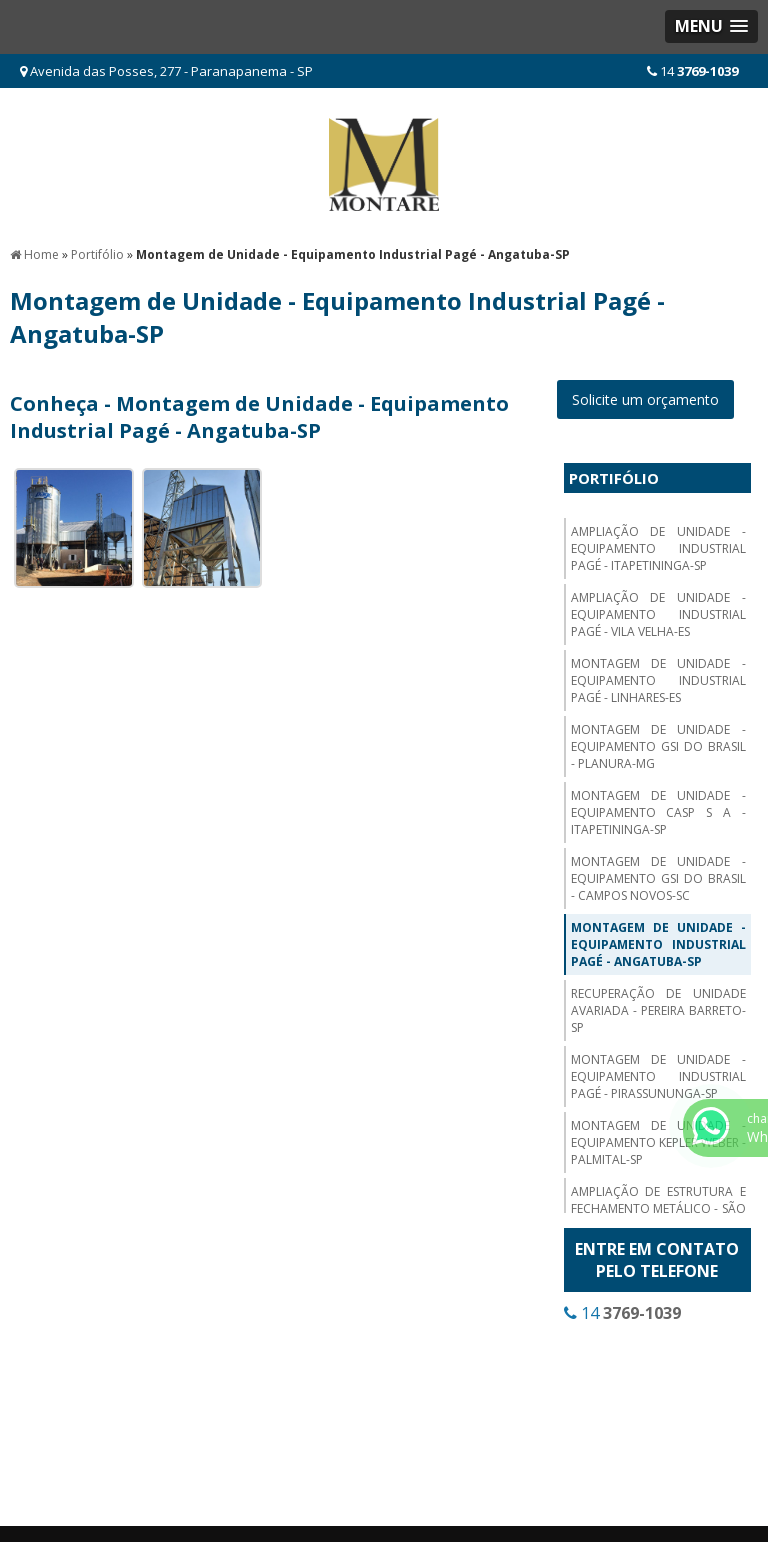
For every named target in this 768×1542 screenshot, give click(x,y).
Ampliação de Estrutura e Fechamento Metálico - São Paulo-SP (658, 1208)
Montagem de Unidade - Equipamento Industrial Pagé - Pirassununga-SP (658, 1076)
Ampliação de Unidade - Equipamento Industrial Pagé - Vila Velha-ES (658, 614)
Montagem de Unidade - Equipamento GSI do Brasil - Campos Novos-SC (658, 878)
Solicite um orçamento (645, 399)
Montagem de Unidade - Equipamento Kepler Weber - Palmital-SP (658, 1142)
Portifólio (614, 478)
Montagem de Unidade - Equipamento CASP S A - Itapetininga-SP (658, 812)
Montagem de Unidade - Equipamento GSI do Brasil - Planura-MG (658, 746)
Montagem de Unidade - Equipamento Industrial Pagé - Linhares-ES (658, 680)
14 (692, 71)
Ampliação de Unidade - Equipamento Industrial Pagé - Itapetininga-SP (658, 548)
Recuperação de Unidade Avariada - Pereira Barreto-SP (658, 1010)
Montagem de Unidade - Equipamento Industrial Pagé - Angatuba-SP (658, 944)
